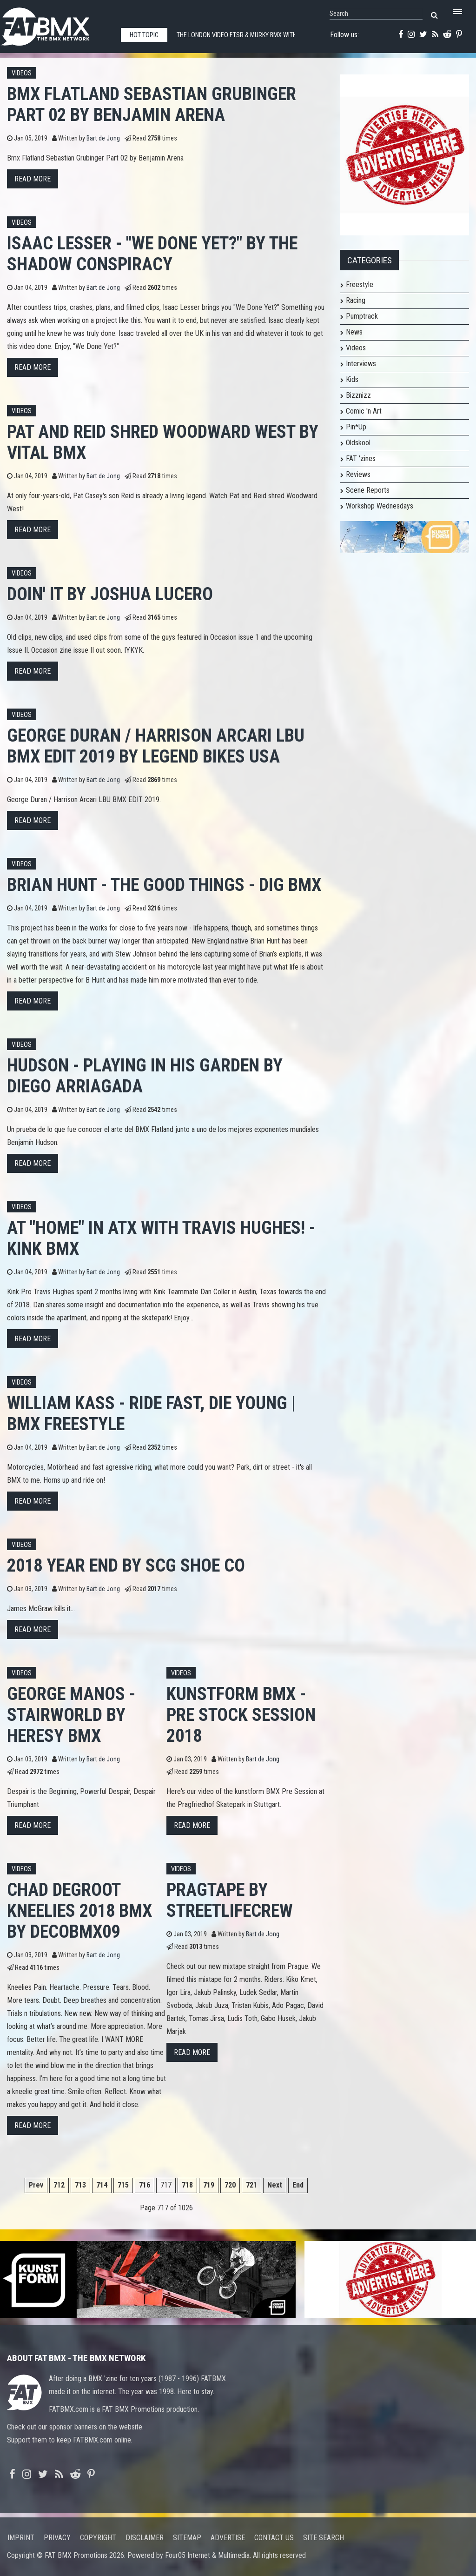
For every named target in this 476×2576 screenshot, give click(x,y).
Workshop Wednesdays (379, 506)
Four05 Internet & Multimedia (207, 2555)
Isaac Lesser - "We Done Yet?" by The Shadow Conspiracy (152, 253)
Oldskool (358, 442)
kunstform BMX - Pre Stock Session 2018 (241, 1714)
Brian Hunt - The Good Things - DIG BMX (164, 884)
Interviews (361, 363)
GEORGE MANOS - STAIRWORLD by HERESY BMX (71, 1714)
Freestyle (359, 284)
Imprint (20, 2537)
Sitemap (187, 2537)
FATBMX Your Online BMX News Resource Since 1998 (56, 24)
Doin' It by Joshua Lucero (110, 593)
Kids (352, 379)
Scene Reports (368, 490)
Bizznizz (358, 395)
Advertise (228, 2537)
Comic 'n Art (364, 411)
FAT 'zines (361, 458)
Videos (22, 73)
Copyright (98, 2537)
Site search (323, 2537)
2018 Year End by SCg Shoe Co (126, 1565)
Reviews (358, 474)
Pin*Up (356, 426)
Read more (32, 178)
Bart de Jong (103, 138)
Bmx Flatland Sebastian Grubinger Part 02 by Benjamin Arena (151, 104)
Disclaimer (145, 2537)
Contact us (274, 2537)
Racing (355, 300)
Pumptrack (362, 316)
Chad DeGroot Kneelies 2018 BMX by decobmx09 (79, 1910)
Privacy (57, 2537)
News (354, 332)
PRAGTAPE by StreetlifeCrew (229, 1900)
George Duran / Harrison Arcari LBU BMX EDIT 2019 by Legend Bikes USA (155, 746)
